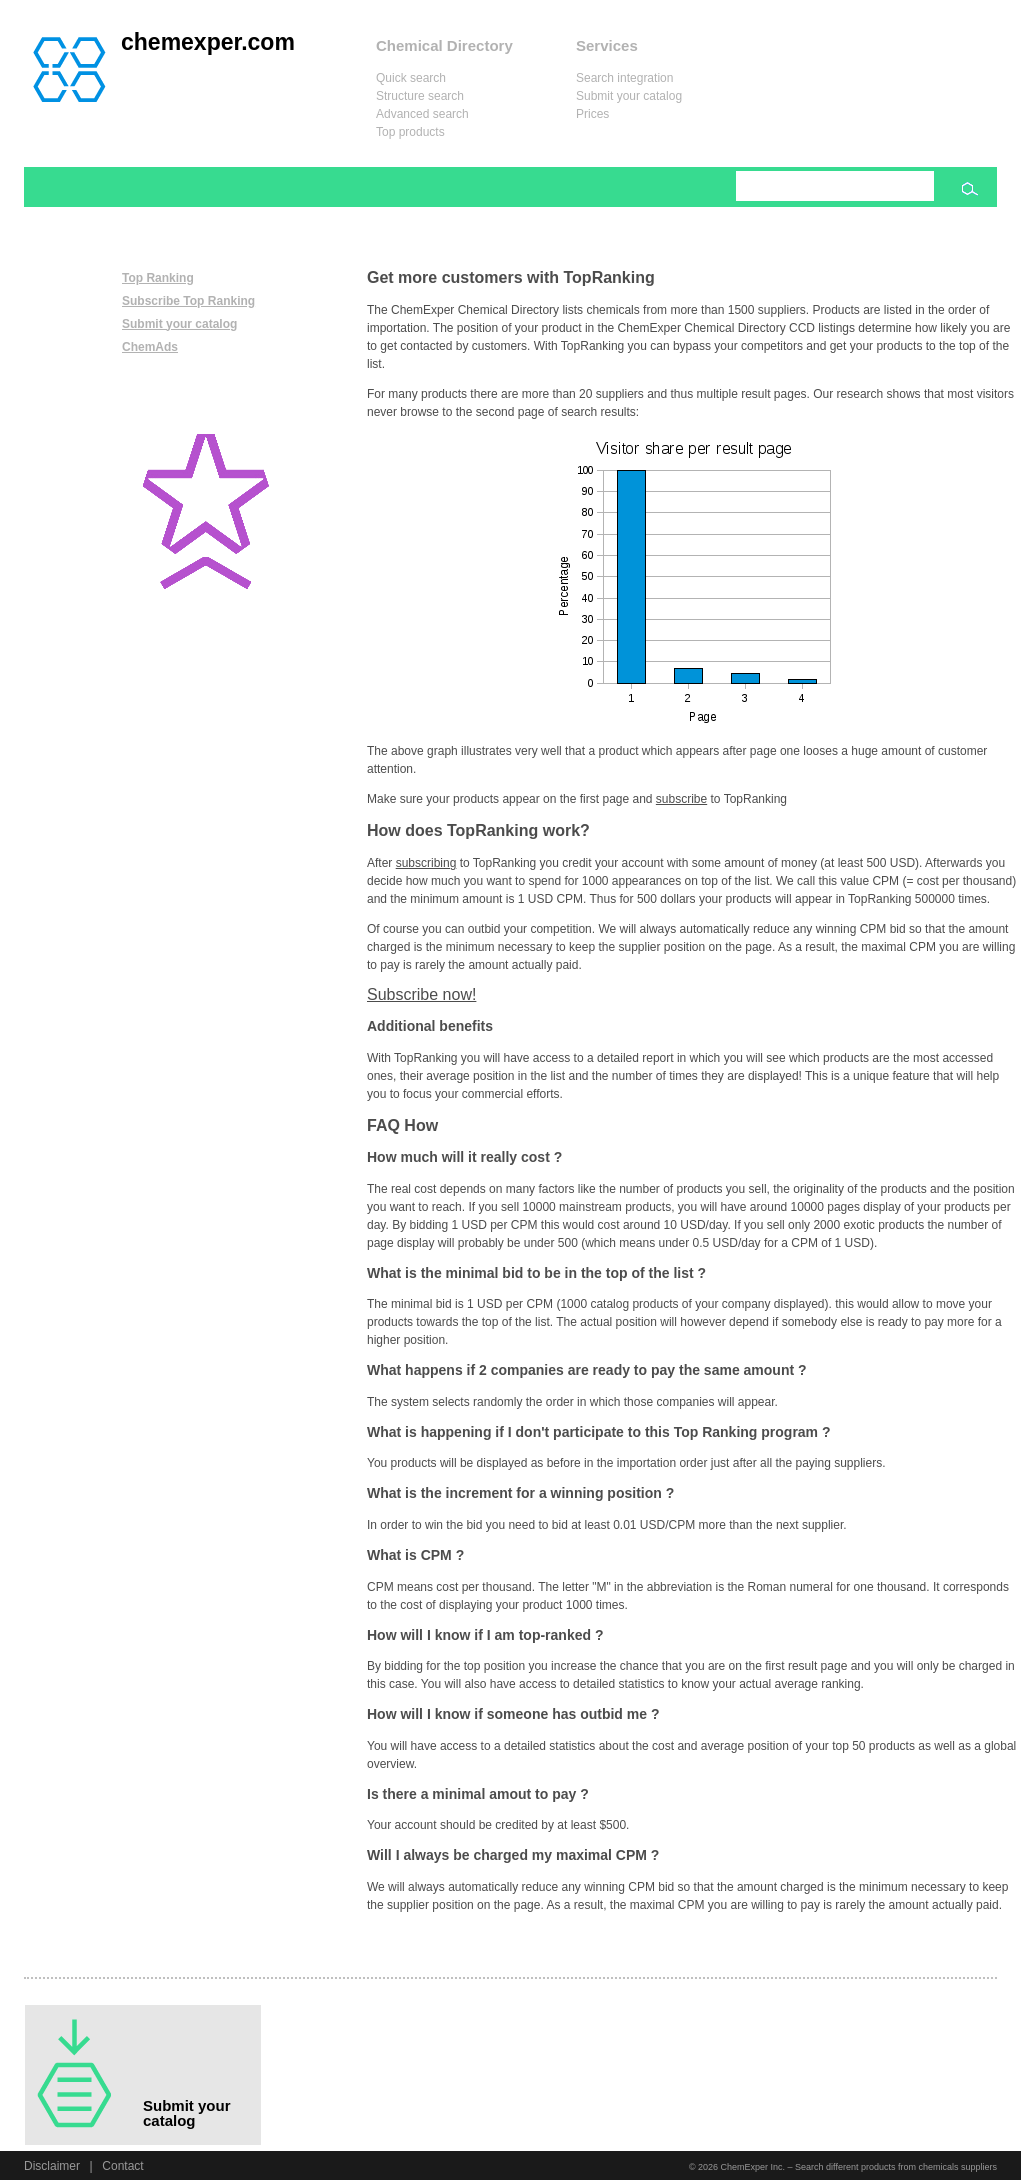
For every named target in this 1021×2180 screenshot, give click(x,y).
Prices (592, 114)
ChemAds (150, 347)
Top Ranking (158, 278)
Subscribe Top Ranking (188, 301)
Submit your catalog (629, 96)
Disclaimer (52, 2166)
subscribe (681, 799)
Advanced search (422, 114)
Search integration (624, 78)
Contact (122, 2166)
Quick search (411, 78)
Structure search (420, 96)
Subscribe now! (421, 994)
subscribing (426, 863)
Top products (410, 132)
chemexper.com (208, 42)
